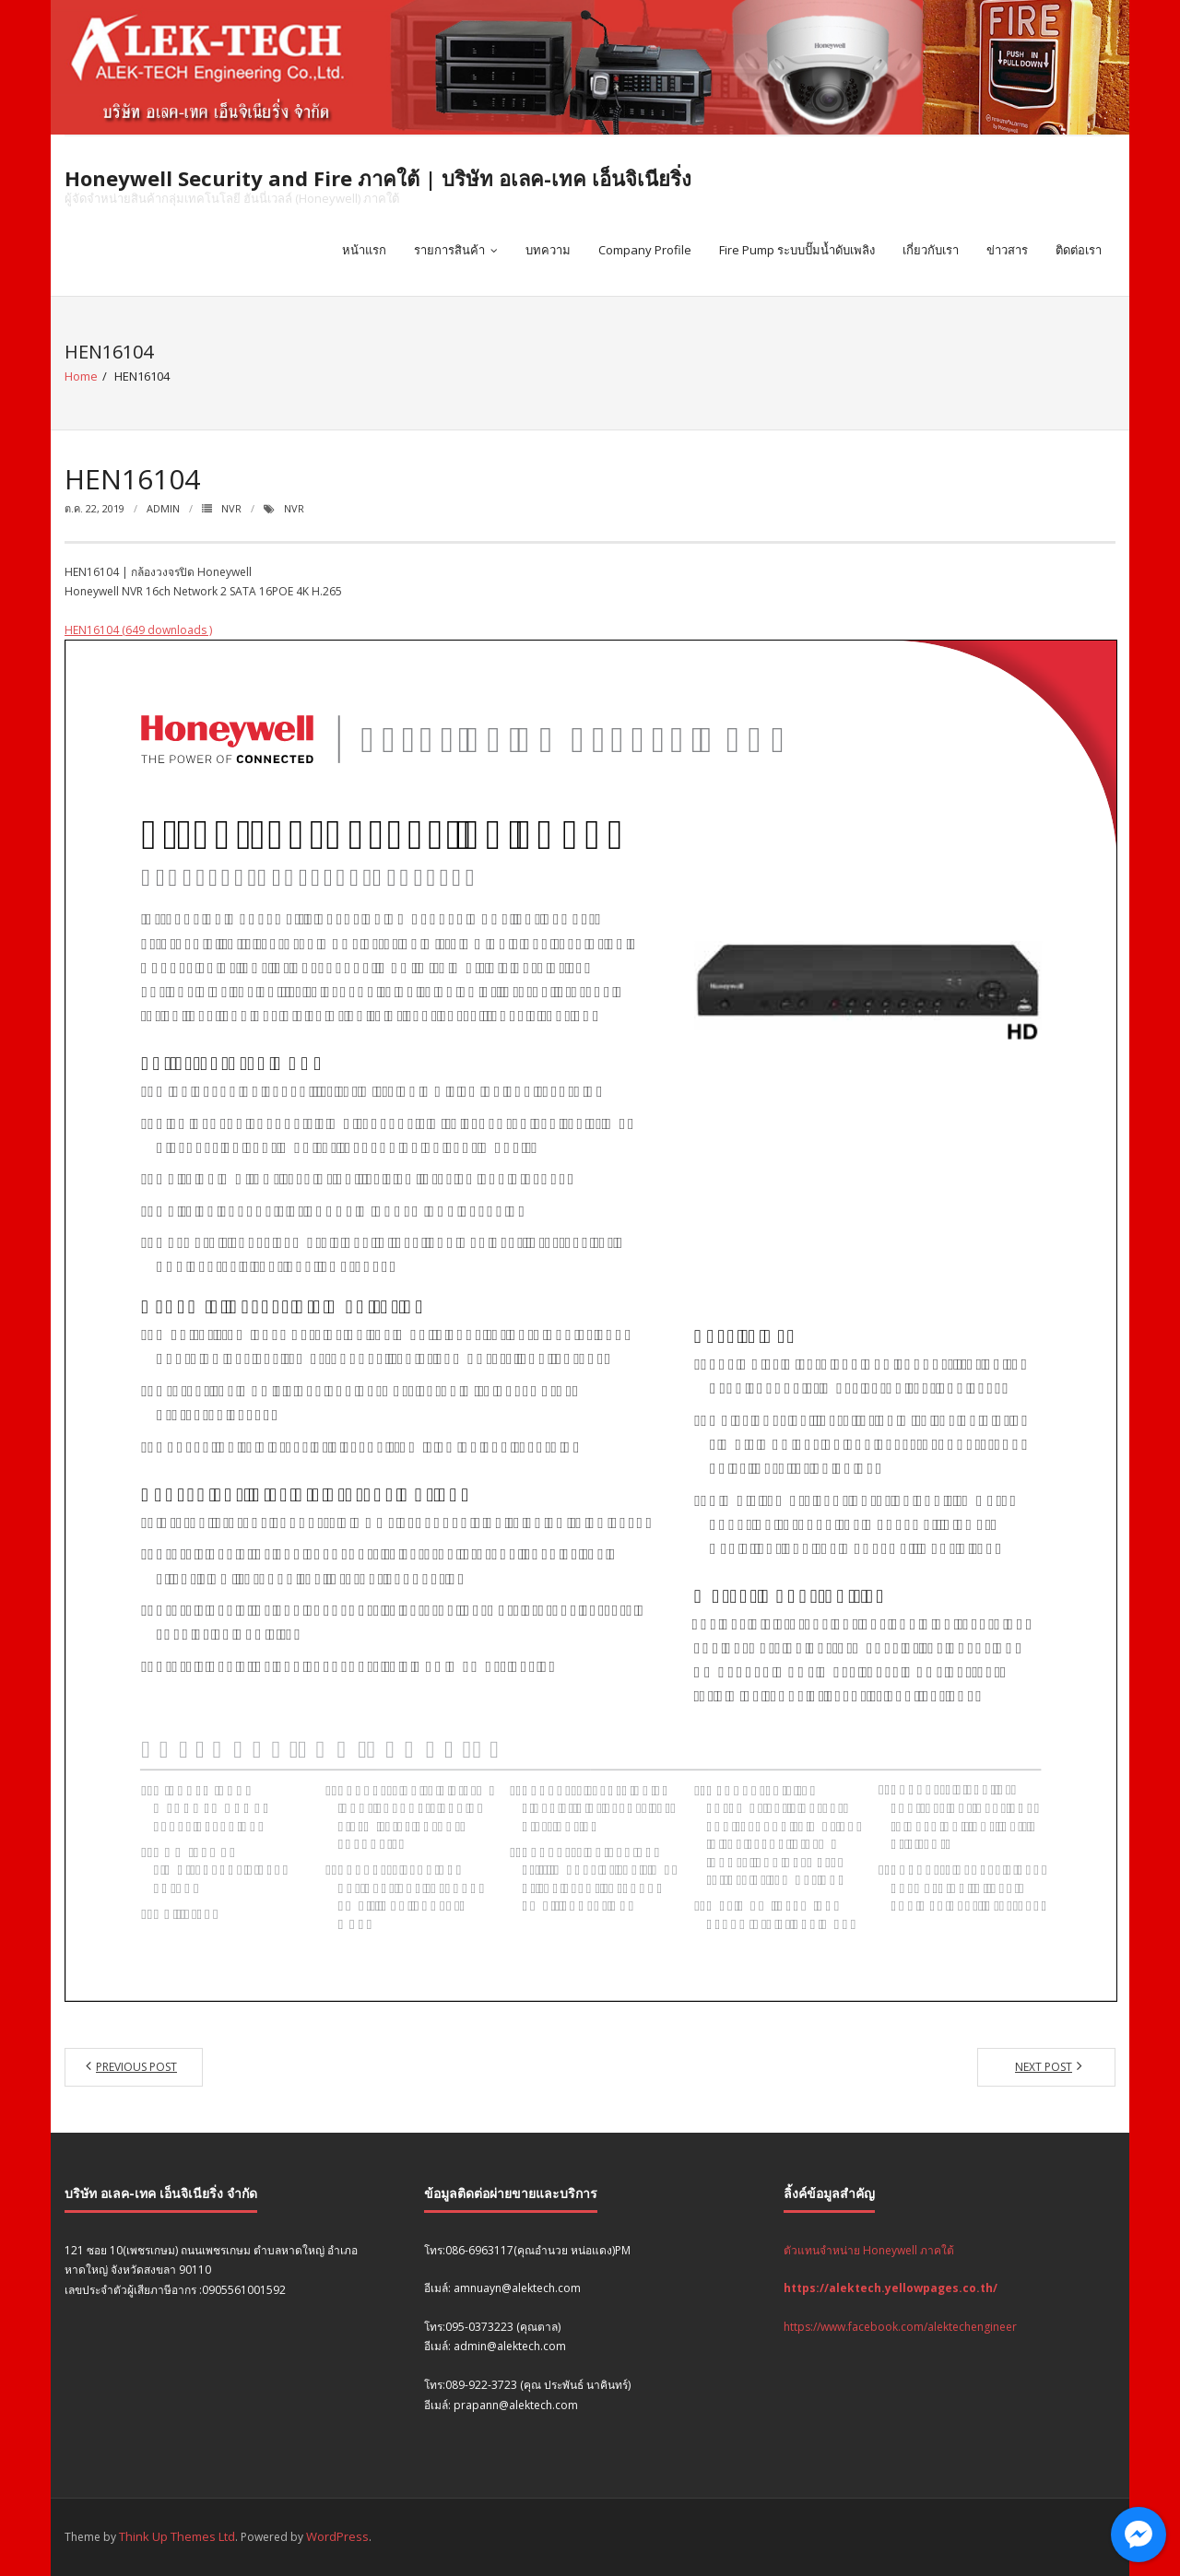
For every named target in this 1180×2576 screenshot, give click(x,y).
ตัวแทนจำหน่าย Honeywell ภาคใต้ (869, 2250)
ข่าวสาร (1007, 249)
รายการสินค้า (449, 249)
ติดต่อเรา (1079, 249)
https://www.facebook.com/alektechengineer (900, 2327)
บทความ (548, 249)
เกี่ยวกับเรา (931, 249)
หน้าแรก (364, 249)
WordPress (337, 2536)
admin (163, 508)
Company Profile (644, 249)
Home (81, 376)
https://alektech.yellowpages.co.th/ (890, 2288)
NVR (231, 508)
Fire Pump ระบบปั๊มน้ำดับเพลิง (797, 249)
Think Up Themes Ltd (177, 2536)
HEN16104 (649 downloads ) (138, 630)
